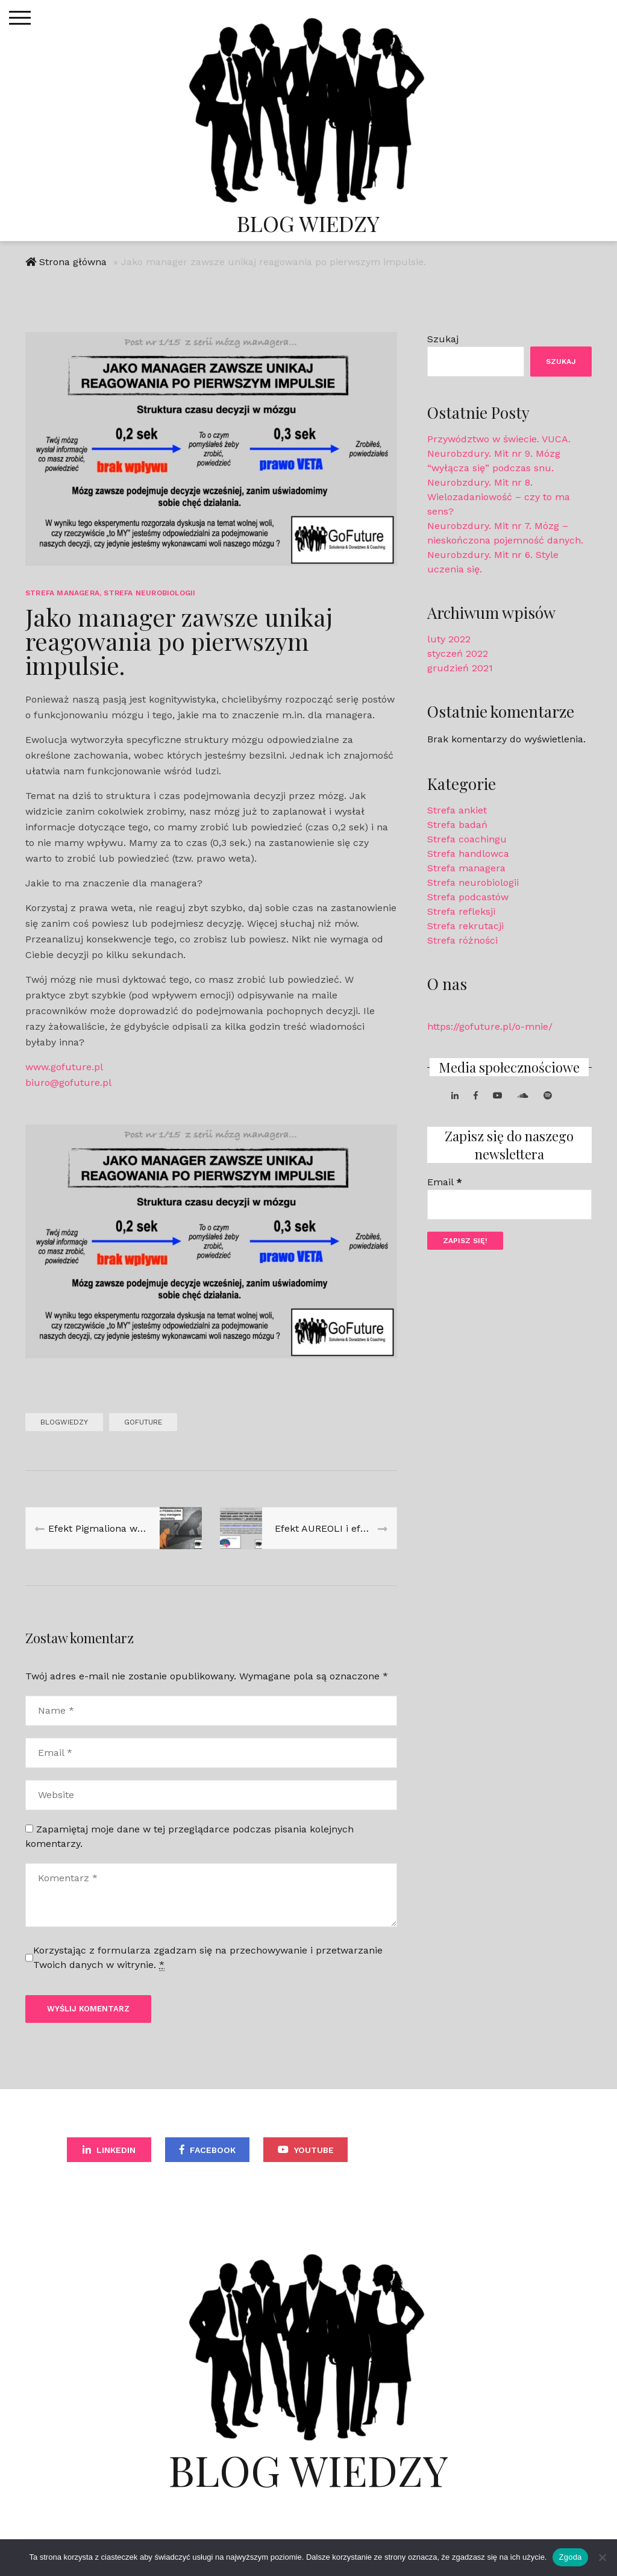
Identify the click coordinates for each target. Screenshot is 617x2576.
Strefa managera (62, 594)
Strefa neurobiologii (149, 594)
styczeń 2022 (457, 654)
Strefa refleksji (461, 913)
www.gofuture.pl (64, 1068)
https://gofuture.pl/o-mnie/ (490, 1028)
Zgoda (570, 2557)
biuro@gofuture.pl (68, 1083)
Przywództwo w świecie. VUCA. (499, 440)
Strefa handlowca (468, 855)
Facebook (213, 2151)
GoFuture (143, 1423)
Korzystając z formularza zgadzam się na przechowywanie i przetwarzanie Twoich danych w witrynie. (208, 1959)
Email (444, 1183)
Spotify (515, 2151)
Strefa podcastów (468, 898)
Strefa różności (462, 942)
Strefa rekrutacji (465, 927)
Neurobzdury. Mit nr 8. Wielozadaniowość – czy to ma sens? (498, 498)
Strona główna (73, 263)
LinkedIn (116, 2151)
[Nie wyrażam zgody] (602, 2557)
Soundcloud (415, 2151)
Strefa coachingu (467, 841)
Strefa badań (457, 826)
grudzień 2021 (460, 669)
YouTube (314, 2151)
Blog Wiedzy (308, 222)
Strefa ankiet (457, 812)
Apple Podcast (308, 2187)
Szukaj (443, 340)
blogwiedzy (64, 1423)
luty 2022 (449, 640)
